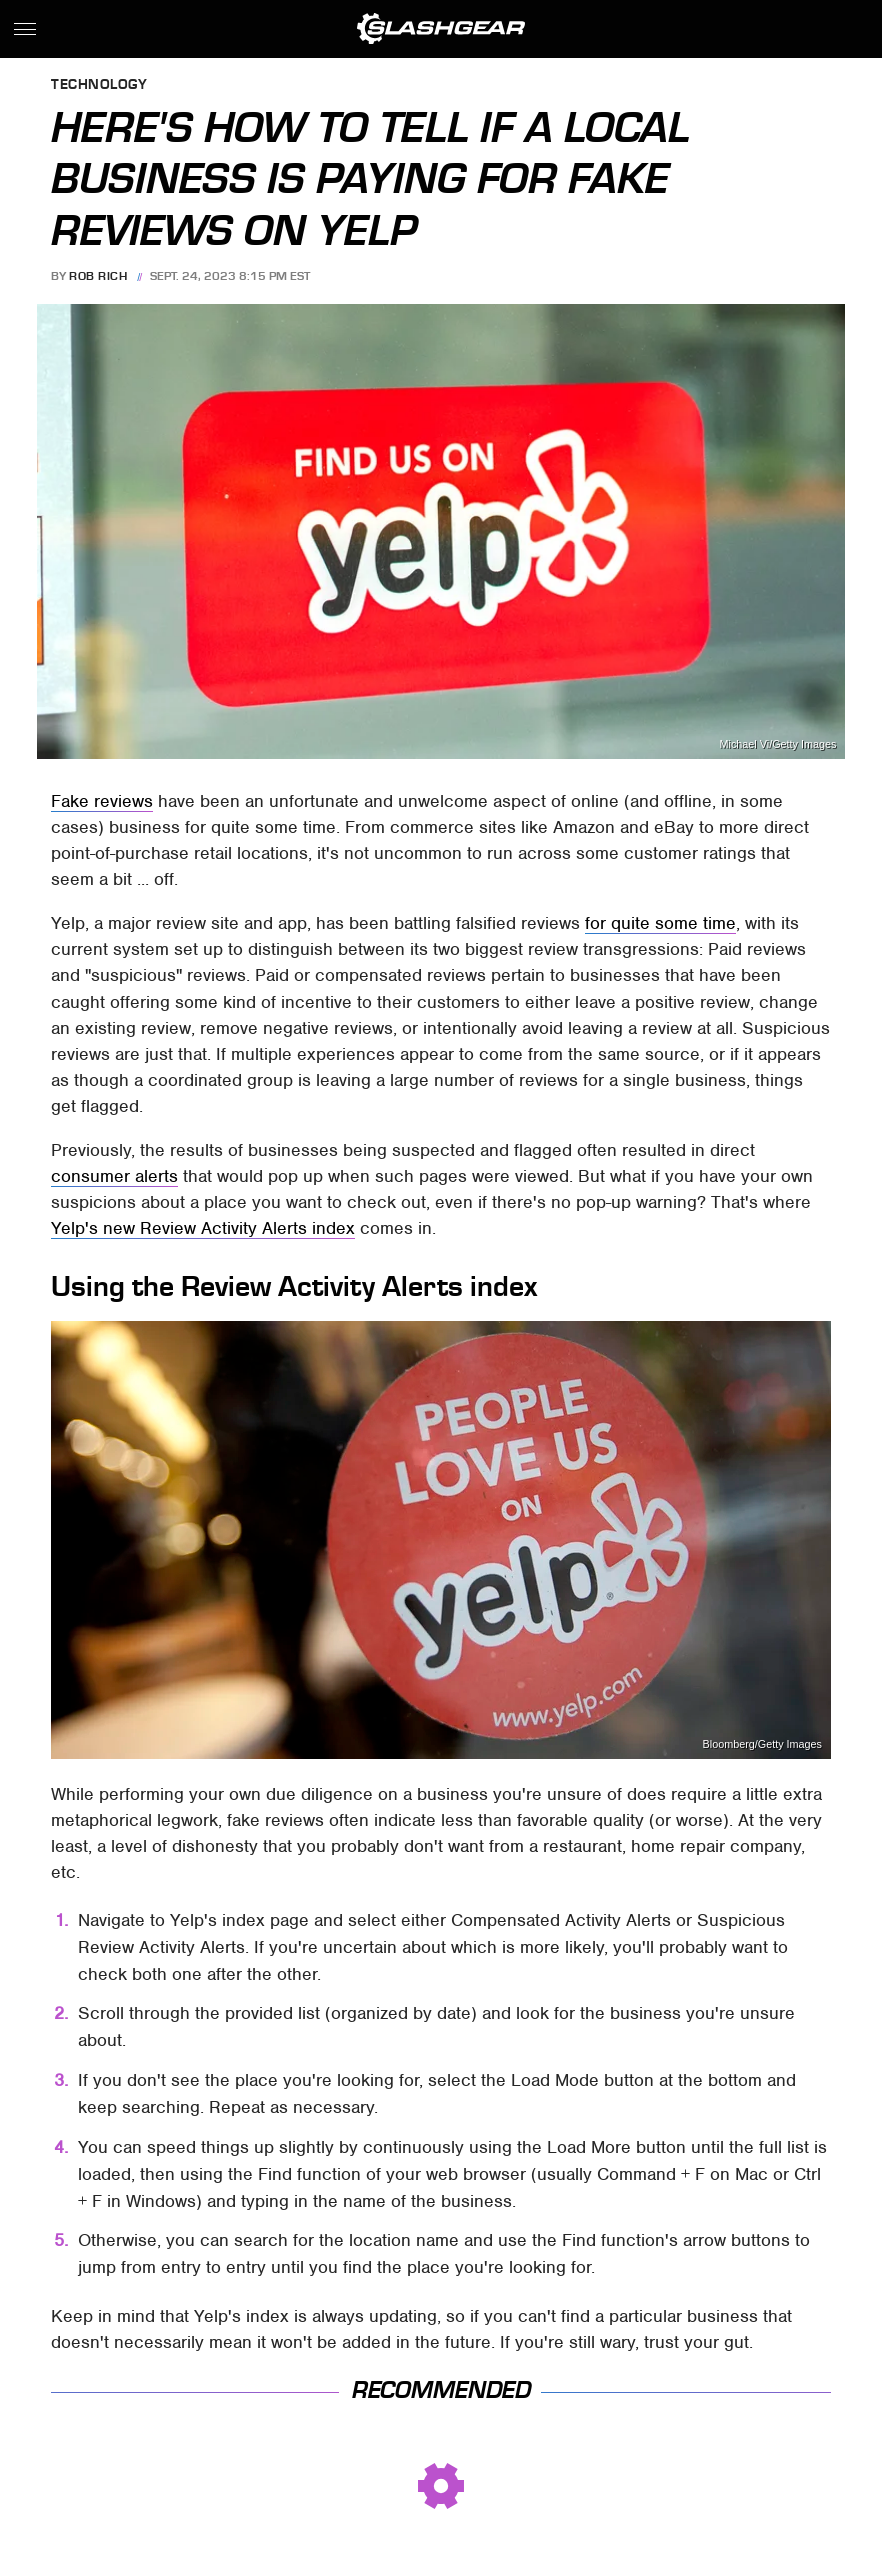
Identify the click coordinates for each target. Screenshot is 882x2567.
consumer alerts (114, 1176)
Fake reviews (102, 801)
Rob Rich (98, 276)
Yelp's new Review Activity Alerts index (203, 1228)
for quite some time (660, 923)
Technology (99, 85)
